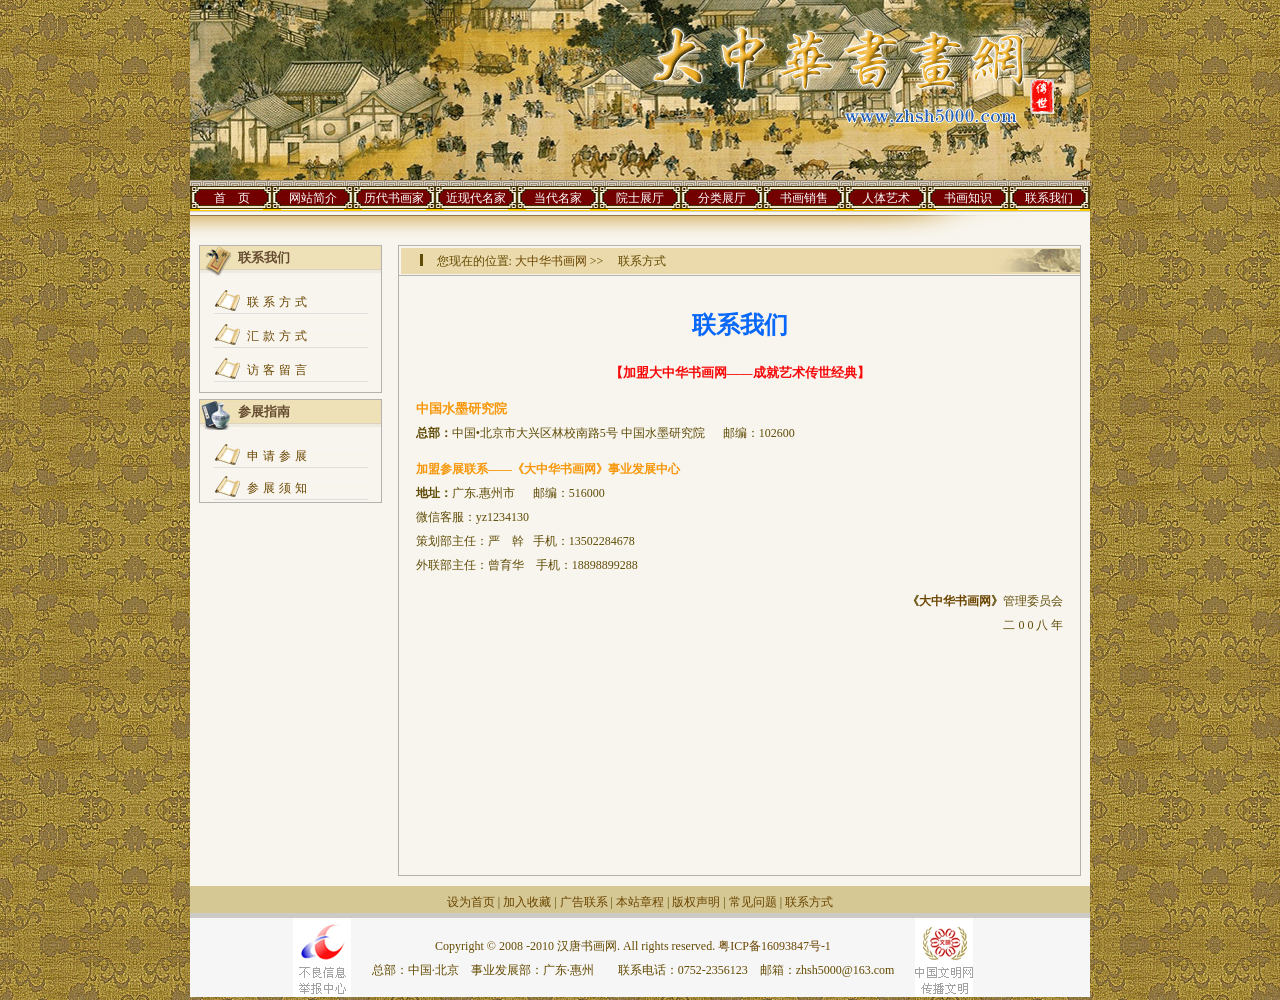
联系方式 (279, 302)
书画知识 (968, 198)
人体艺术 (886, 198)
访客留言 (279, 370)
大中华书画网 (551, 261)
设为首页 (471, 902)
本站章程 (640, 902)
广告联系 (584, 902)
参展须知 (279, 488)
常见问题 (753, 902)
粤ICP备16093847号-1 (774, 946)
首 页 (232, 198)
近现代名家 (476, 198)
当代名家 (558, 198)
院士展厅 (640, 198)
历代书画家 (394, 198)
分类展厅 (722, 198)
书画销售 (804, 198)
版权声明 (696, 902)
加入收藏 (527, 902)
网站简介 (313, 198)
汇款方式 (279, 336)
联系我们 (1049, 198)
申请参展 (279, 456)
